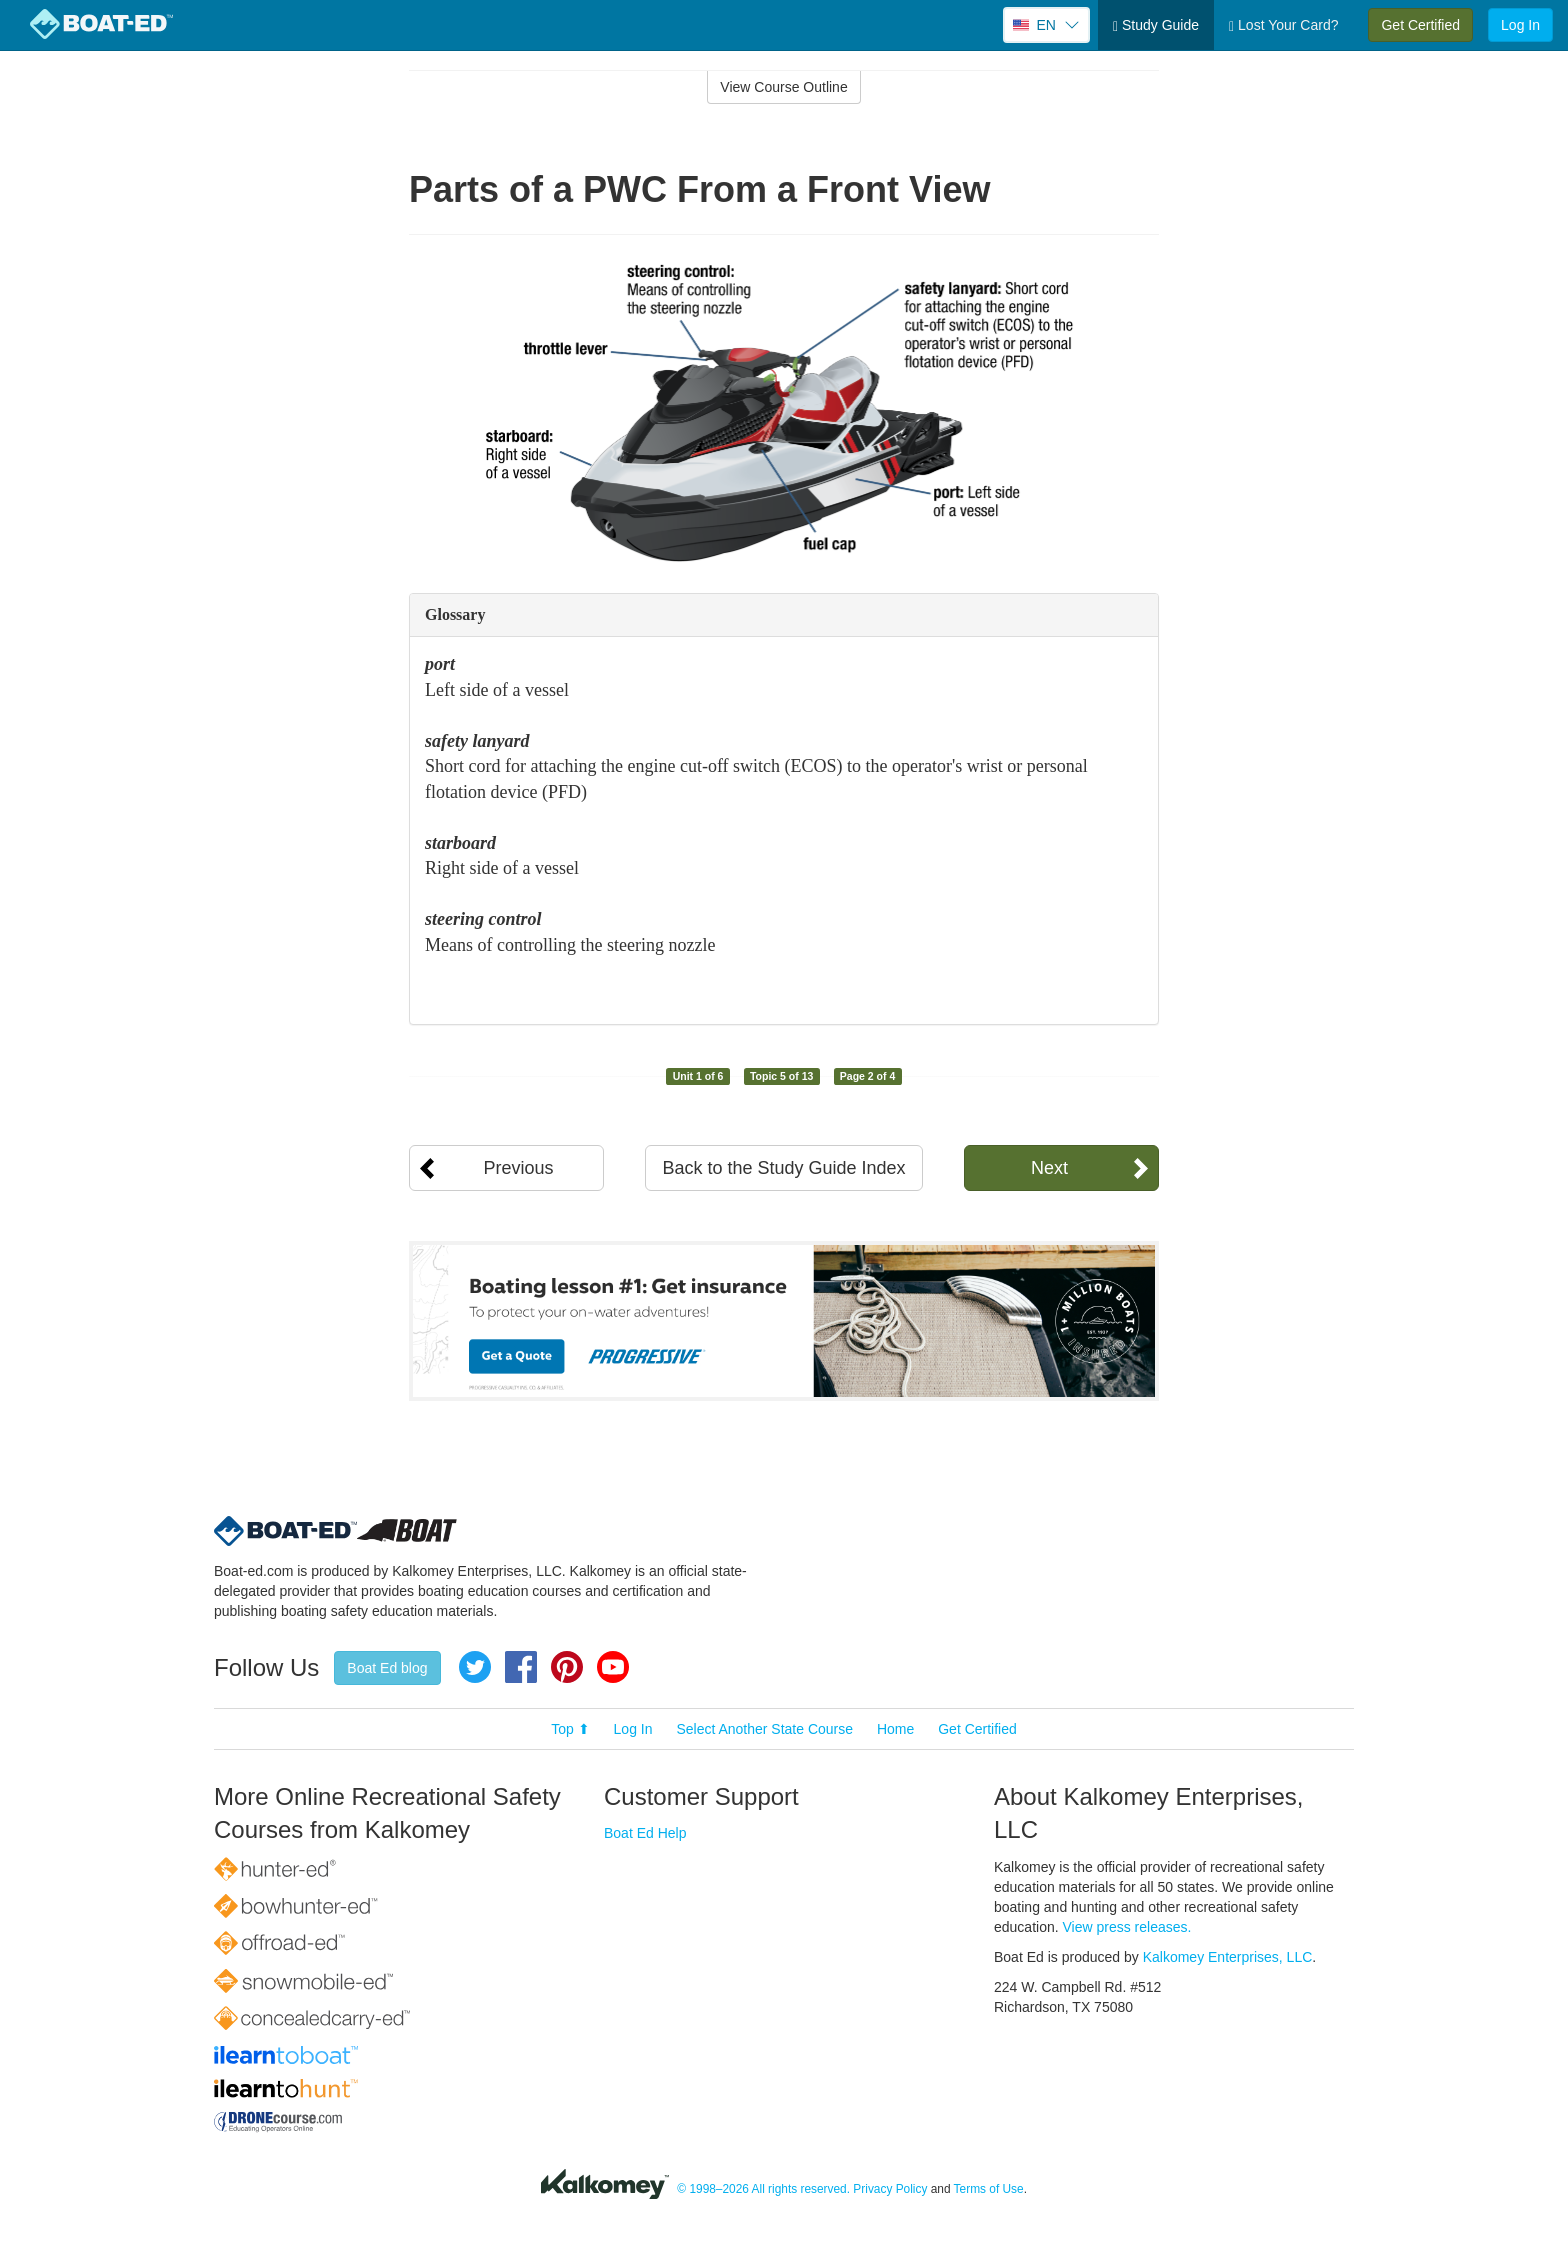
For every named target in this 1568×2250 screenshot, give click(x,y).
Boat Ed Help (645, 1833)
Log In (1520, 25)
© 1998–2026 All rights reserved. (763, 2189)
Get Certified (1420, 25)
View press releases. (1127, 1927)
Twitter (475, 1667)
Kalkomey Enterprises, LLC (1228, 1957)
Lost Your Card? (1283, 25)
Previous (518, 1168)
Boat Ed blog (387, 1668)
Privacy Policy (890, 2189)
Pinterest (567, 1667)
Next (1049, 1168)
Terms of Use (989, 2189)
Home (895, 1729)
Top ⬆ (570, 1729)
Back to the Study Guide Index (783, 1168)
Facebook (521, 1667)
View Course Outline (783, 87)
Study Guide (1156, 25)
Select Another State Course (764, 1729)
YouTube (613, 1667)
